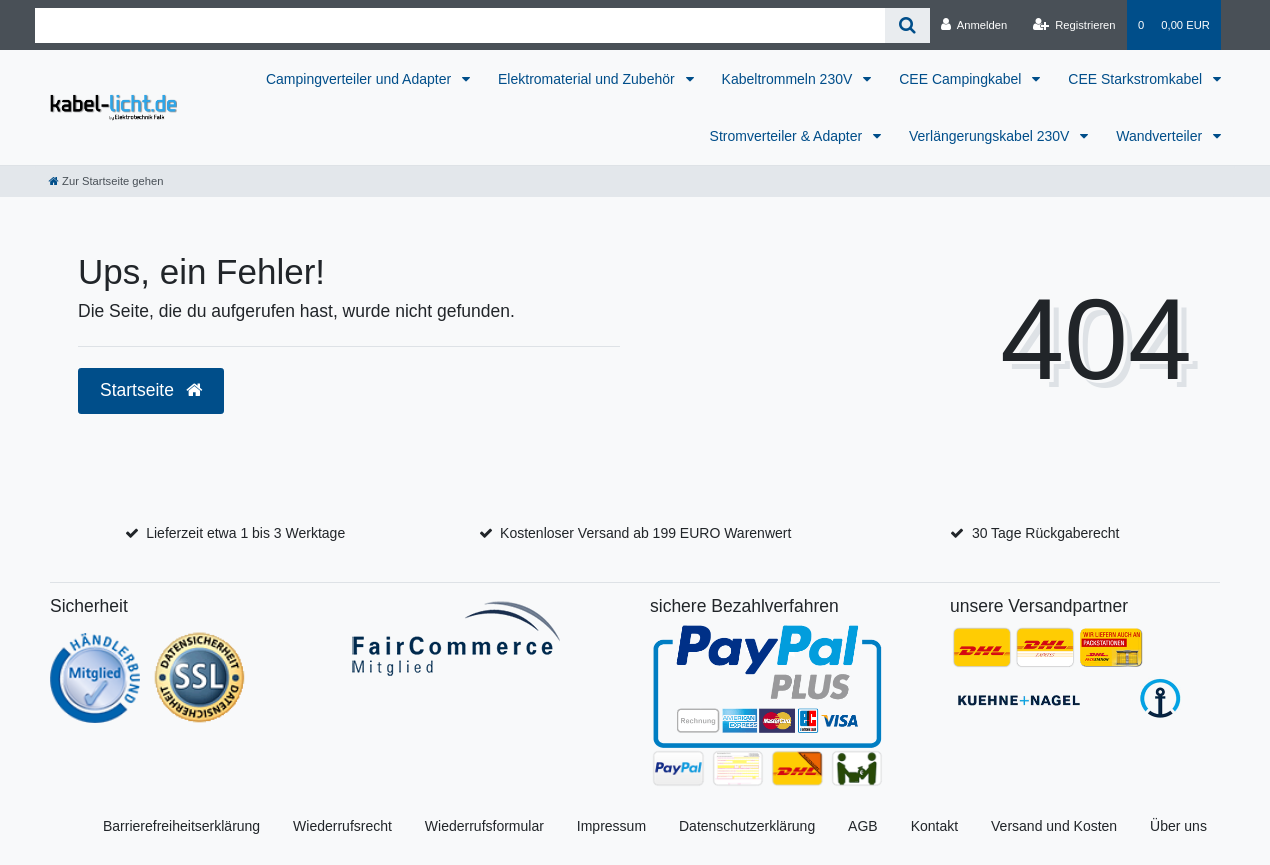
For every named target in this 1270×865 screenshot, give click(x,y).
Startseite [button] (151, 390)
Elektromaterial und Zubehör (588, 79)
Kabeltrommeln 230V (789, 79)
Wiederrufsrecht (342, 826)
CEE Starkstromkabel (1137, 79)
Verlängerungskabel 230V (991, 136)
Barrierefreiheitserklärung (181, 826)
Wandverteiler (1161, 136)
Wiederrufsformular (484, 826)
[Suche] (907, 25)
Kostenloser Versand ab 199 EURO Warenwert (645, 533)
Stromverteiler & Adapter (788, 136)
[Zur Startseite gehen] (106, 181)
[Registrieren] (1073, 25)
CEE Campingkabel (962, 79)
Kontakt (934, 826)
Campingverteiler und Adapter (360, 79)
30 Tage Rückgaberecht (1046, 533)
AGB (863, 826)
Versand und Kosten (1054, 826)
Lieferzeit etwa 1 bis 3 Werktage (245, 533)
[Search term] (460, 25)
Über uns (1178, 826)
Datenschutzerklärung (747, 826)
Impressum (611, 826)
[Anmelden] (974, 25)
